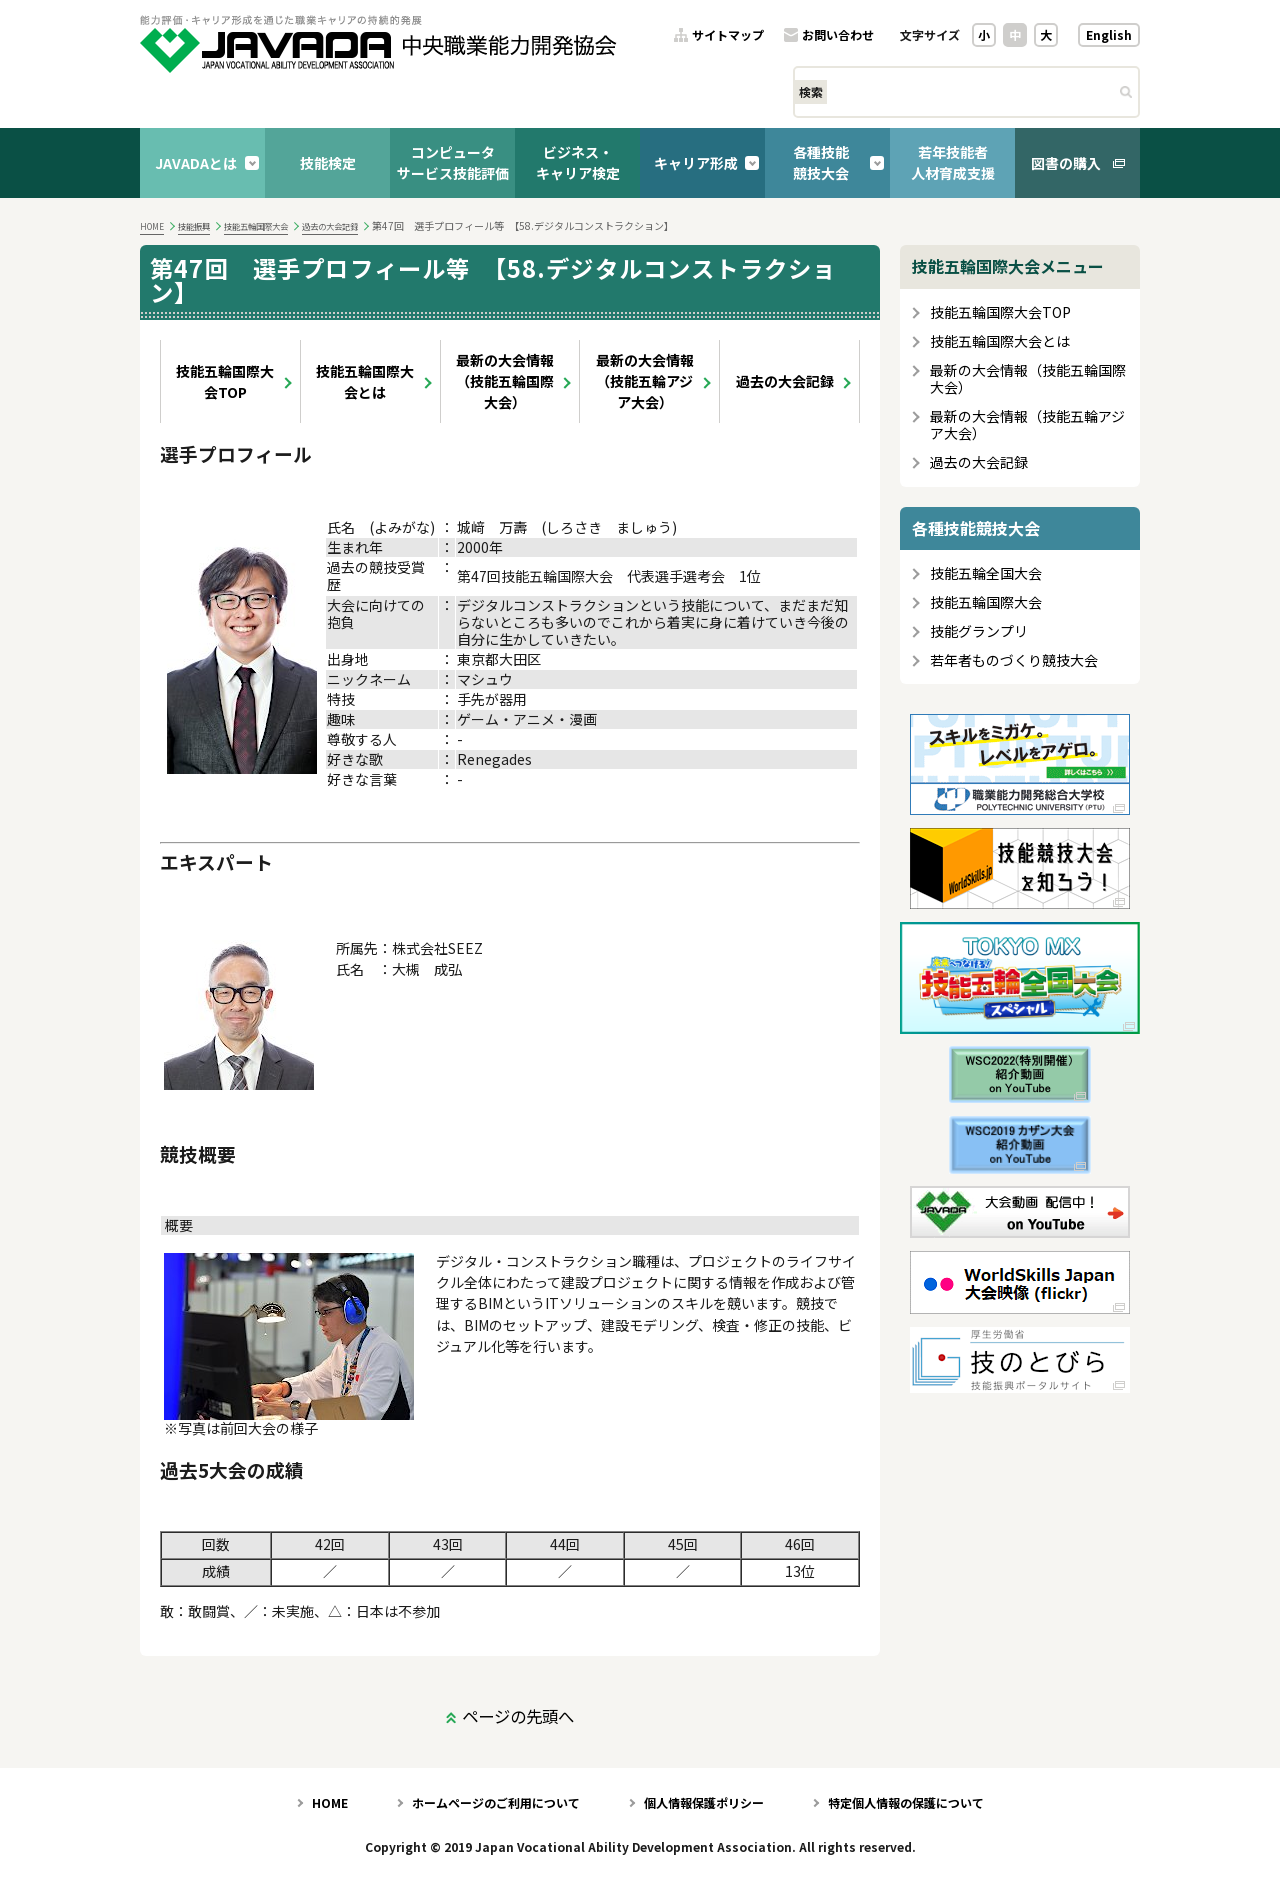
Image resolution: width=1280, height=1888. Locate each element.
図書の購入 (1066, 163)
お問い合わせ (838, 35)
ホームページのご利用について (496, 1802)
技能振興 (194, 226)
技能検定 (328, 163)
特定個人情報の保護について (906, 1802)
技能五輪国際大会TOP (225, 381)
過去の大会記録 (330, 226)
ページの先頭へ (518, 1716)
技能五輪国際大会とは (365, 381)
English (1109, 34)
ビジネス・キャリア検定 (578, 162)
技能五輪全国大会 (986, 573)
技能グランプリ (979, 631)
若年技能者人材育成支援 (953, 162)
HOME (152, 226)
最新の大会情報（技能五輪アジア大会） (645, 381)
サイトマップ (728, 35)
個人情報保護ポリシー (704, 1802)
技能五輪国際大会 (256, 226)
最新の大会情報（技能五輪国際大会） (505, 381)
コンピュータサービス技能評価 (453, 162)
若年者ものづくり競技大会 (1014, 660)
